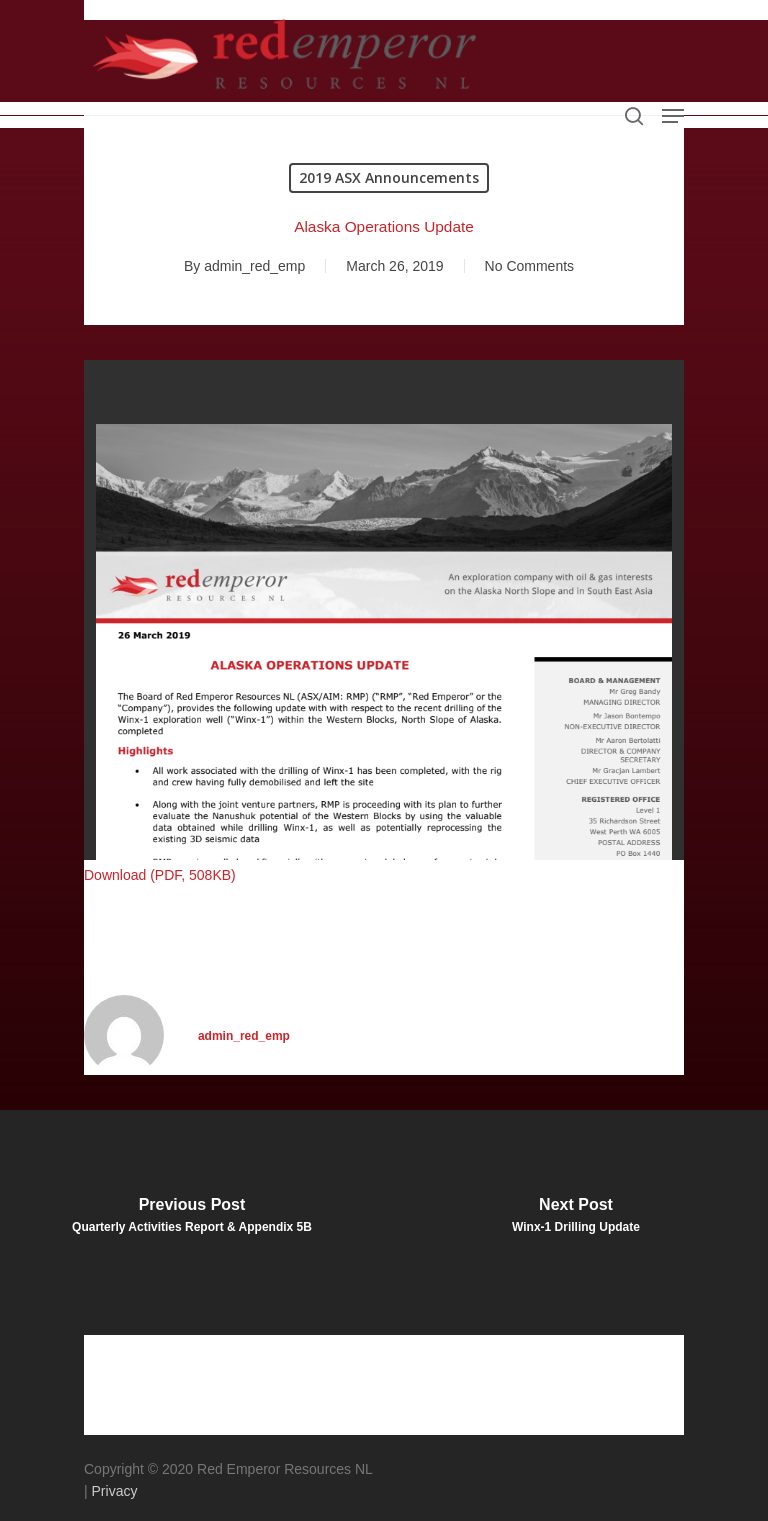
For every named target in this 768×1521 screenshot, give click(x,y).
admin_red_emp (254, 266)
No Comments (529, 266)
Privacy (115, 1491)
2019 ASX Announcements (389, 177)
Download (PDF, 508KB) (160, 875)
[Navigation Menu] (673, 116)
